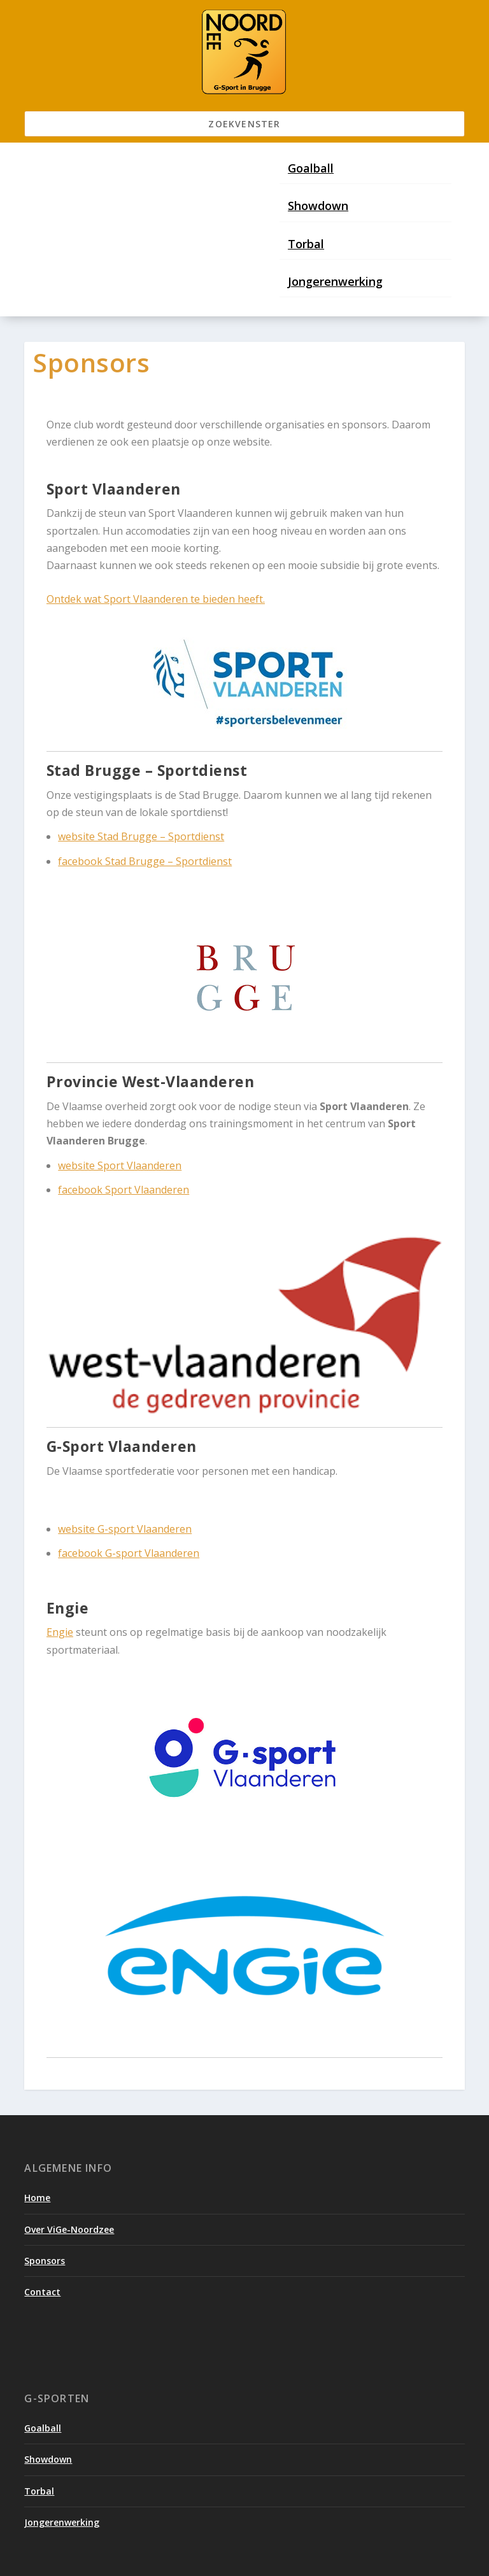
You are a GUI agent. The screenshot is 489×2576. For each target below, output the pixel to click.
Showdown (318, 205)
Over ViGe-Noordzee (69, 2229)
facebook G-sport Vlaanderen (128, 1553)
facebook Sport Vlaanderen (123, 1190)
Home (37, 2198)
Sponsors (44, 2261)
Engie (59, 1632)
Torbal (306, 243)
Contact (42, 2292)
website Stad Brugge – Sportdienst (141, 836)
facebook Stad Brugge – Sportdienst (145, 861)
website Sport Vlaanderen (119, 1165)
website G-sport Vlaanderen (125, 1529)
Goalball (311, 168)
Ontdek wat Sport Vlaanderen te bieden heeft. (155, 599)
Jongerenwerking (335, 281)
